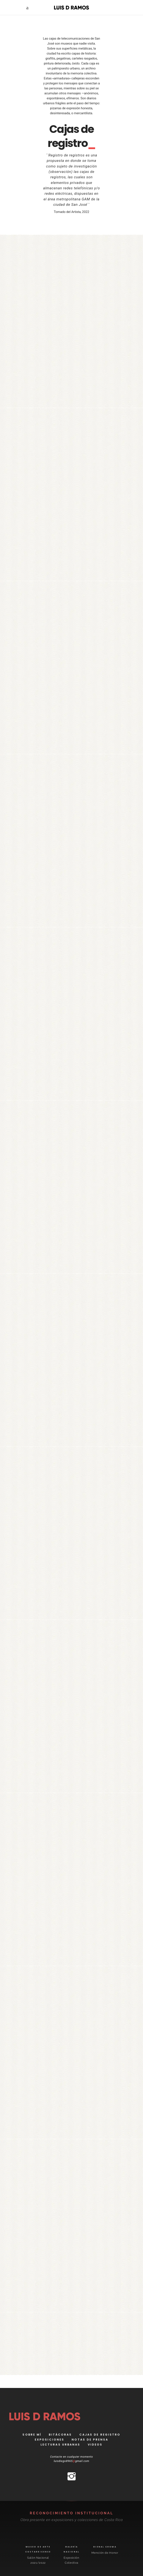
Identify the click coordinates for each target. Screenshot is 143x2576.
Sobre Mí (31, 2435)
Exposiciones (49, 2440)
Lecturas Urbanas (60, 2444)
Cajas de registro (100, 2435)
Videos (95, 2444)
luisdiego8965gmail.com (71, 2461)
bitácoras (60, 2435)
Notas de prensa (90, 2440)
